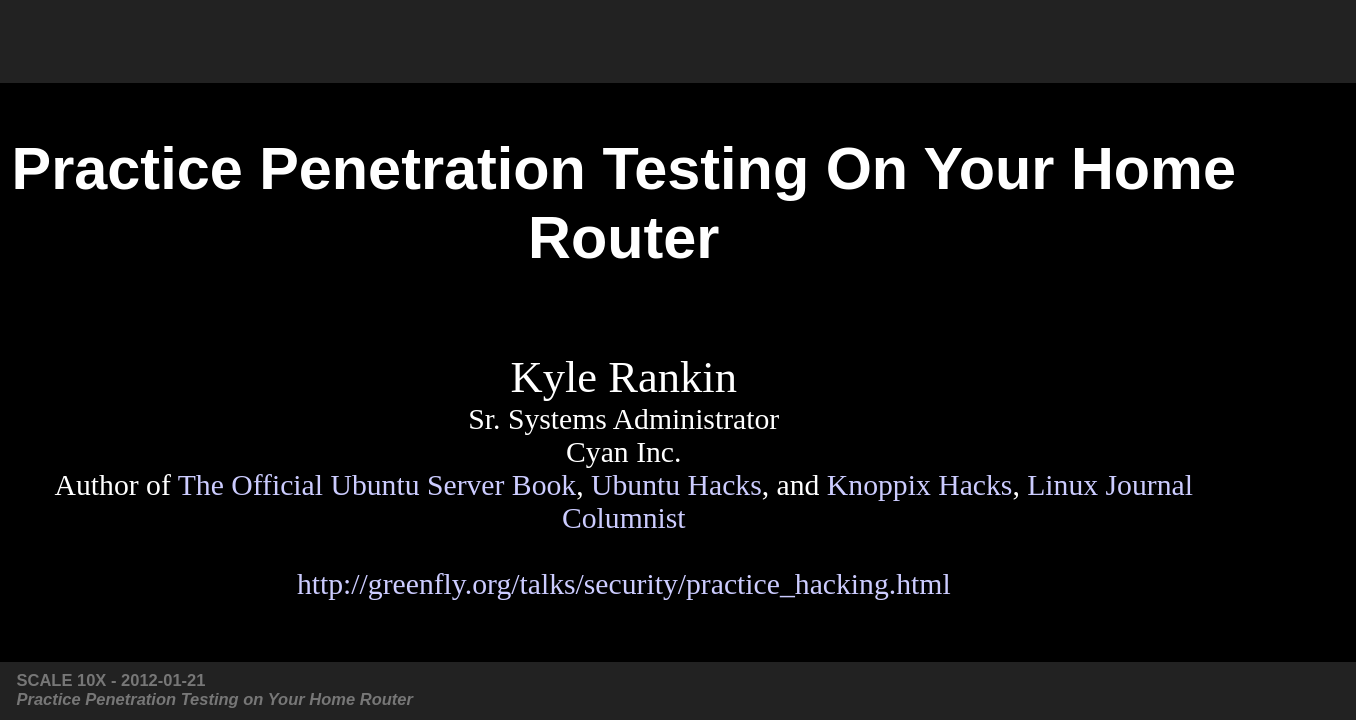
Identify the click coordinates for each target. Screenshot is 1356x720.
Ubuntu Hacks (676, 485)
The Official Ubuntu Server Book (377, 485)
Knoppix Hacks (920, 485)
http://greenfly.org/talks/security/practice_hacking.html (624, 584)
